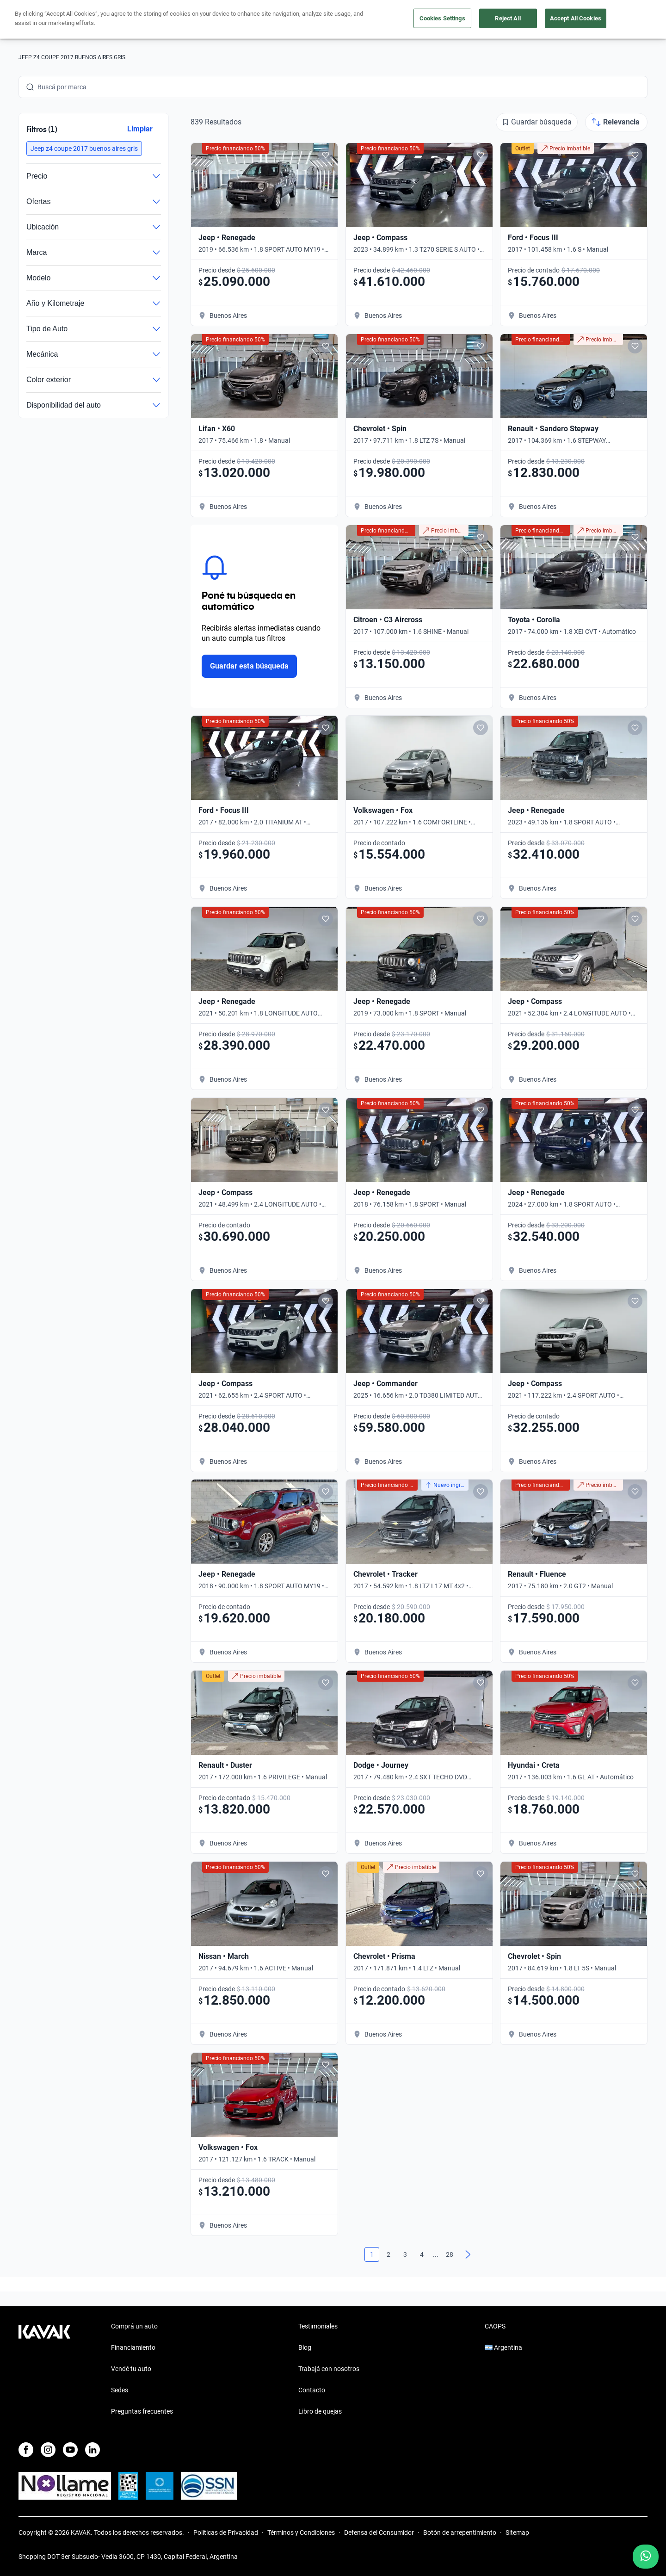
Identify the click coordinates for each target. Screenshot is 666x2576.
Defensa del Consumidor (379, 2532)
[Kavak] (44, 19)
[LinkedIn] (92, 2449)
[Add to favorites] (325, 155)
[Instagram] (48, 2449)
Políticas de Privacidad (225, 2532)
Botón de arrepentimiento (459, 2532)
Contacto (311, 2390)
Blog (304, 2347)
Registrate (624, 19)
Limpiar (140, 128)
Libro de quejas (320, 2411)
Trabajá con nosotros (328, 2368)
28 (449, 2254)
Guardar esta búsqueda (249, 666)
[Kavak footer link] (44, 2369)
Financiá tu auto (201, 19)
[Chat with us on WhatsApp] (645, 2556)
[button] (84, 148)
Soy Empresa (456, 19)
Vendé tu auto (333, 19)
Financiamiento (133, 2347)
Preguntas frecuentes (142, 2411)
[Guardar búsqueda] (537, 122)
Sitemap (517, 2532)
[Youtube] (70, 2449)
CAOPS (495, 2326)
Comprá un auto (269, 19)
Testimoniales (318, 2326)
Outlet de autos (395, 19)
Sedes (119, 2390)
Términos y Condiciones (301, 2532)
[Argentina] (556, 19)
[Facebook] (25, 2449)
